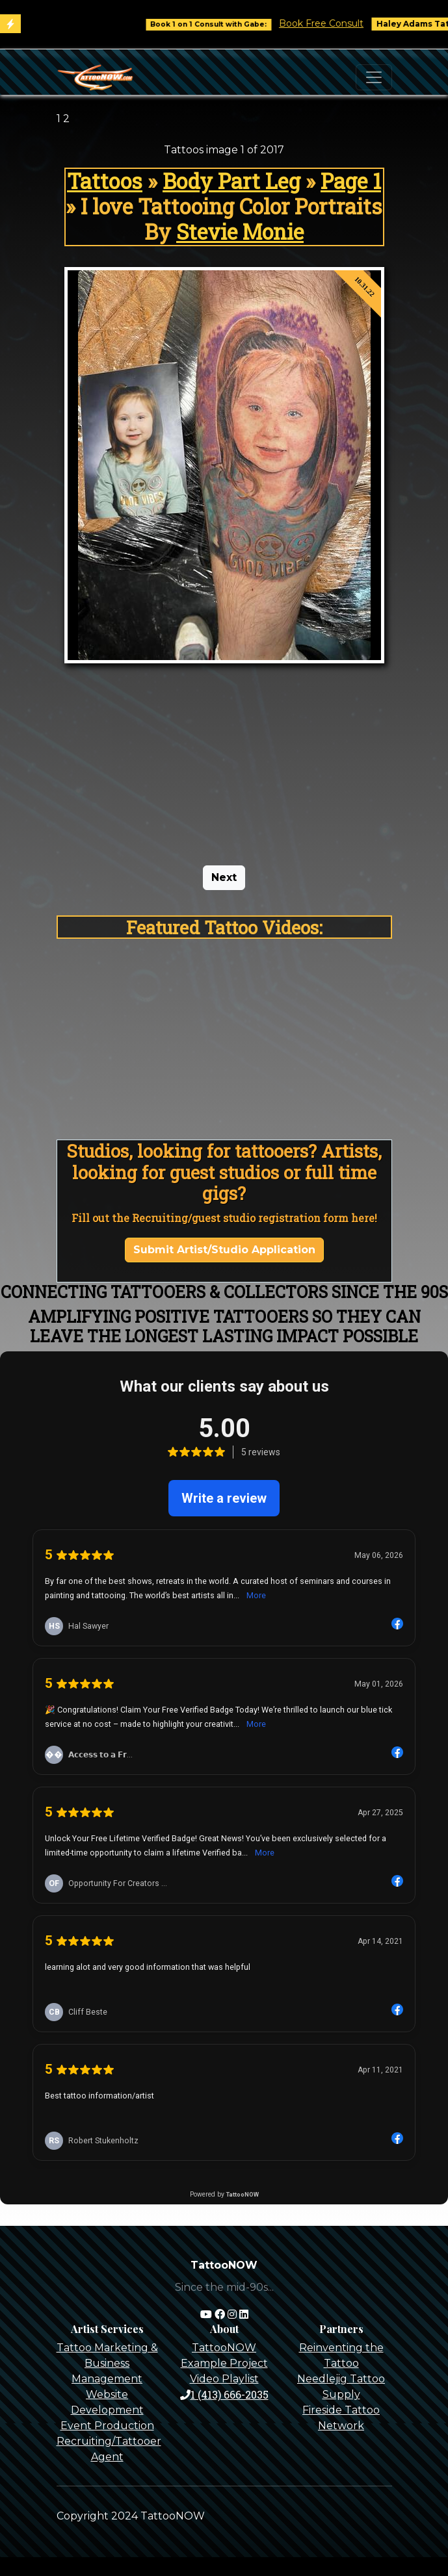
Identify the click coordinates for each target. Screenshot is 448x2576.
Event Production (107, 2425)
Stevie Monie (240, 232)
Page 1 (351, 181)
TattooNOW (224, 2347)
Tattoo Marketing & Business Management (107, 2363)
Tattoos (104, 181)
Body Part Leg (231, 181)
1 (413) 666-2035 (224, 2394)
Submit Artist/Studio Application (224, 1249)
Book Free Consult (331, 23)
